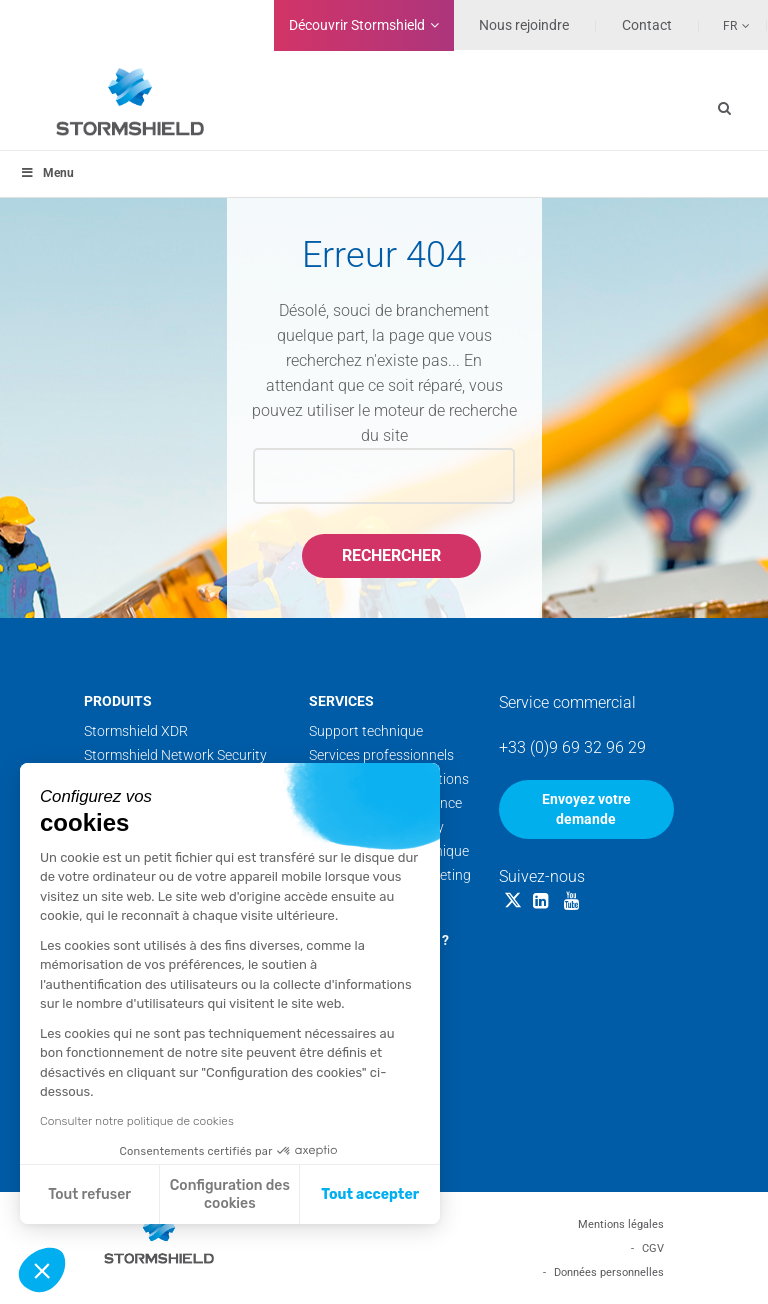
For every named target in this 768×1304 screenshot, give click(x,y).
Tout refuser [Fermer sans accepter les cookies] (89, 1194)
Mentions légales (621, 1224)
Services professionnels (381, 755)
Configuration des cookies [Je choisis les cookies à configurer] (230, 1194)
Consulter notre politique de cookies (137, 1121)
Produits (118, 701)
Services (341, 701)
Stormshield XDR (136, 731)
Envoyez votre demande (586, 809)
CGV (653, 1248)
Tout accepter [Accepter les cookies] (370, 1194)
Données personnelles (609, 1272)
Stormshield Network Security (175, 755)
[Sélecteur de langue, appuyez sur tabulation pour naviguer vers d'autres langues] (725, 25)
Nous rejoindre (524, 25)
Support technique (366, 731)
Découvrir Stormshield (357, 25)
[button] (42, 1270)
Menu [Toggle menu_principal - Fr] (47, 173)
